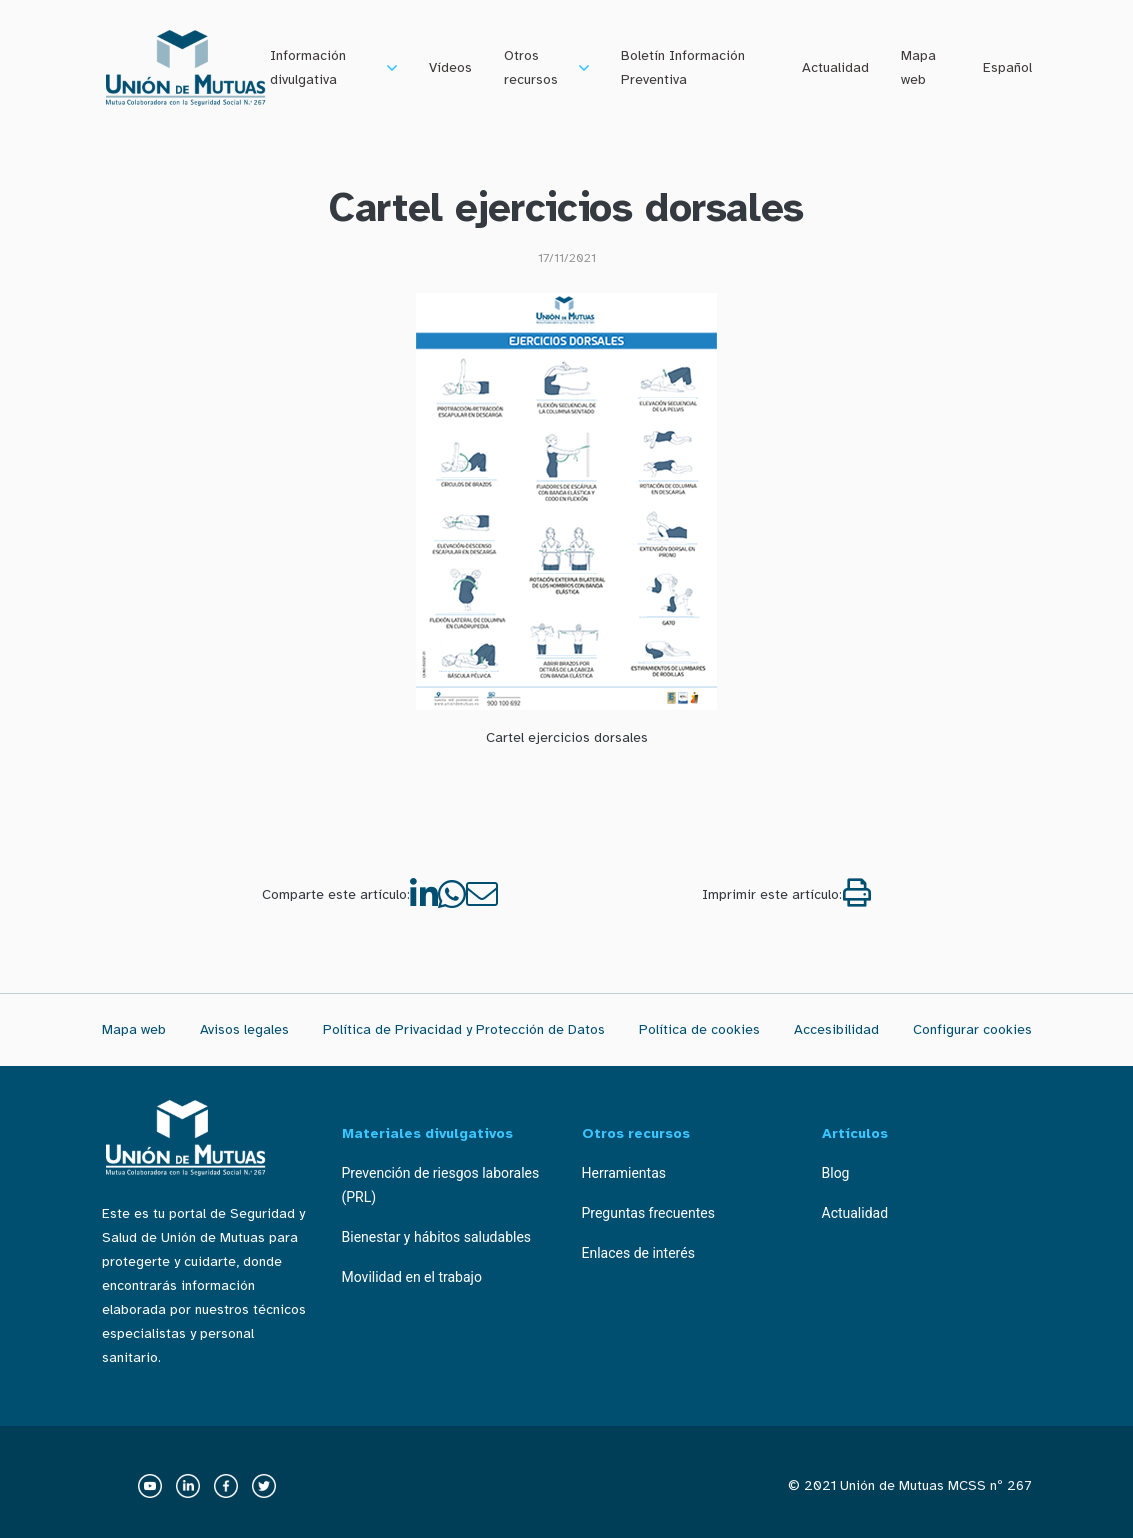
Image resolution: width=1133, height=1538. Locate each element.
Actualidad (835, 67)
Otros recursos (531, 67)
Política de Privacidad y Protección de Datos (464, 1029)
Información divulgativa (308, 67)
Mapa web (918, 67)
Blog (836, 1173)
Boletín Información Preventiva (683, 67)
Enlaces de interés (638, 1253)
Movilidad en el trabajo (412, 1277)
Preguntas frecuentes (648, 1213)
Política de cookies (699, 1029)
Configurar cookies (972, 1029)
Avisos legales (244, 1029)
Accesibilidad (836, 1029)
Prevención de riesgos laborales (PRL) (441, 1185)
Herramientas (624, 1173)
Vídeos (450, 67)
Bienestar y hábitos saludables (437, 1237)
